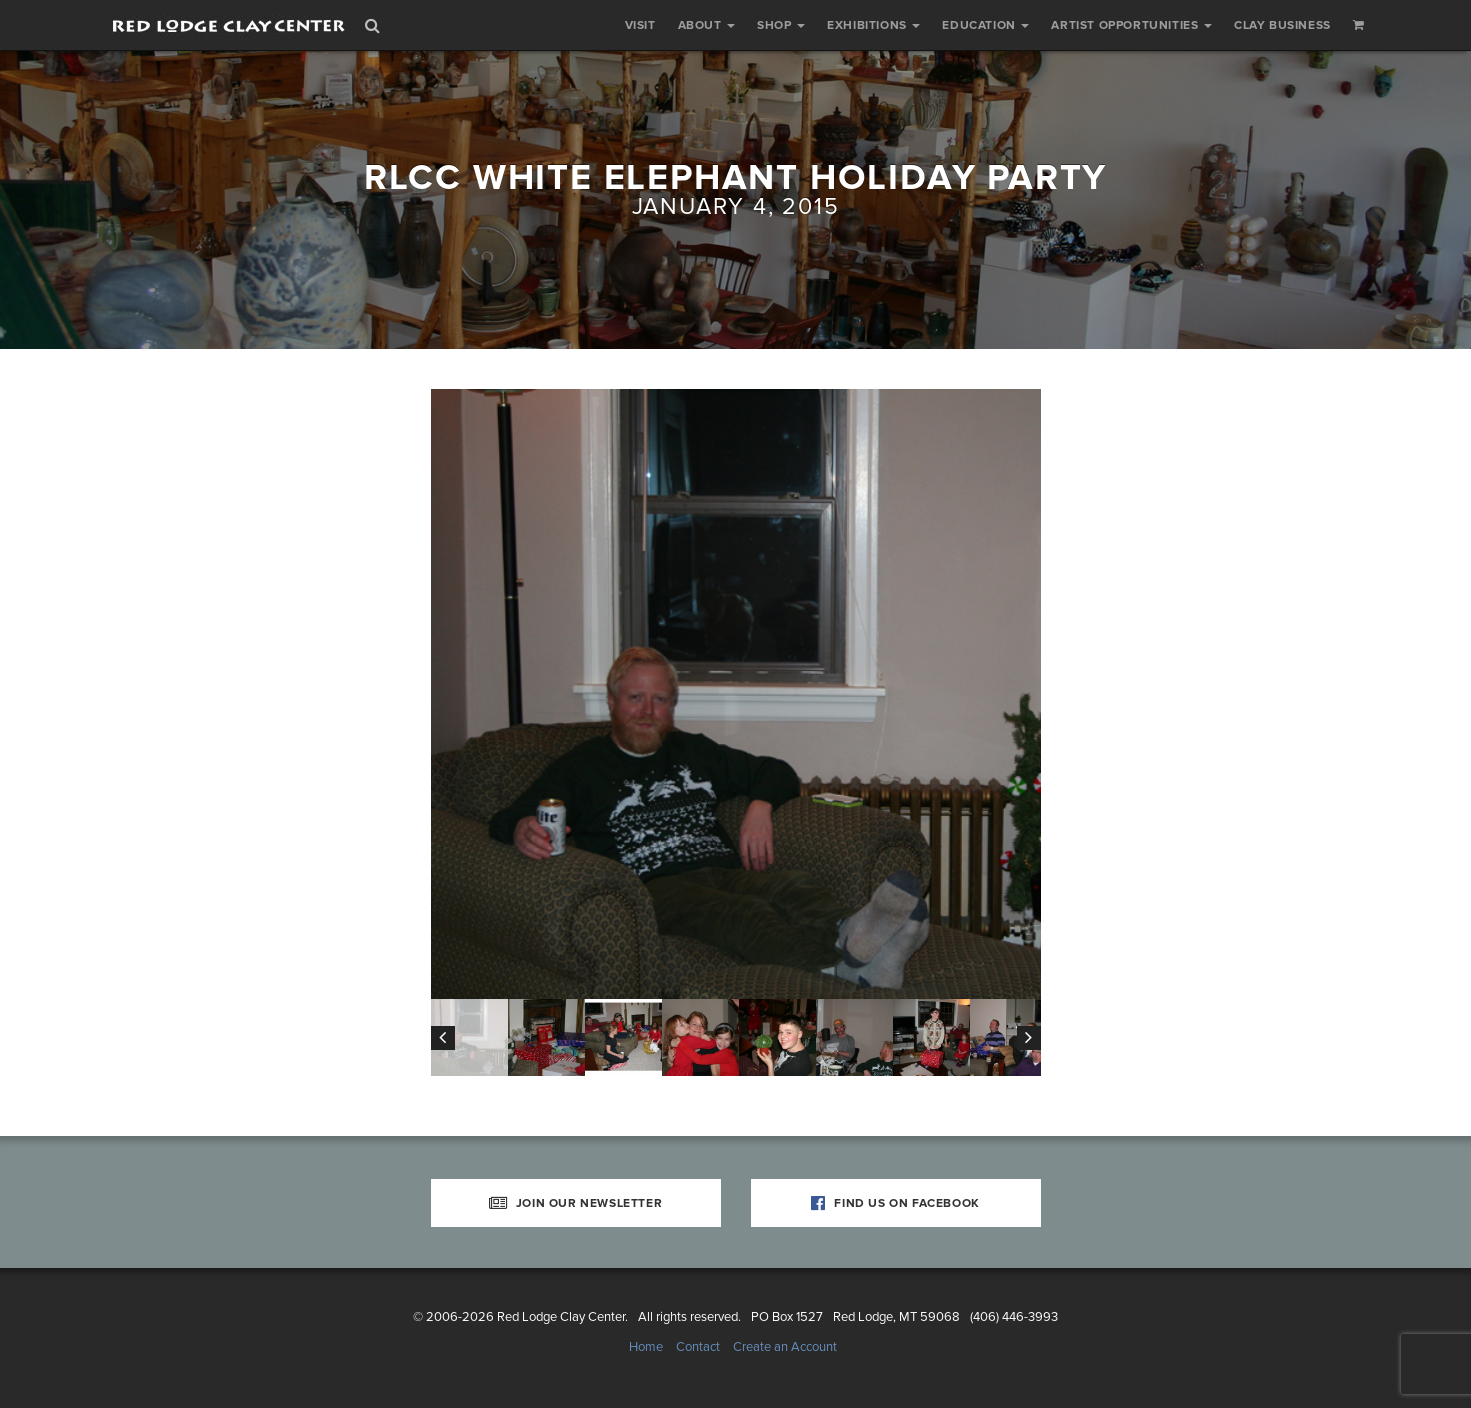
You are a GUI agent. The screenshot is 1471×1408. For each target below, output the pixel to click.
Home (646, 1347)
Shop (781, 25)
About (707, 25)
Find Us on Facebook (895, 1203)
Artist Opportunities (1131, 25)
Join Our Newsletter (576, 1203)
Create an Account (785, 1347)
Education (985, 25)
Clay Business (1282, 25)
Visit (640, 25)
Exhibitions (873, 25)
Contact (698, 1347)
